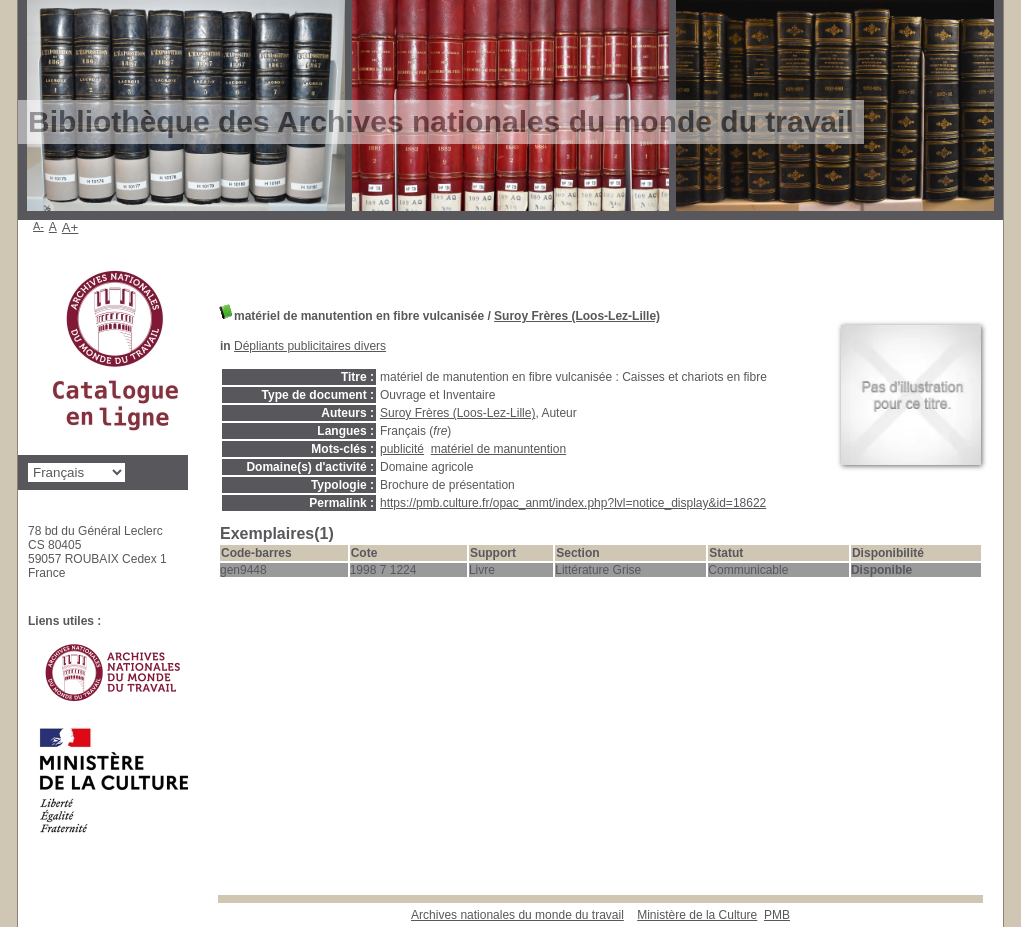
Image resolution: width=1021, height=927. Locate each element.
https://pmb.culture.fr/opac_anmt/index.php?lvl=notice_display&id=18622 (573, 503)
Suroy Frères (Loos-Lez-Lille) (577, 316)
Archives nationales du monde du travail (517, 915)
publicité (402, 449)
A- (38, 226)
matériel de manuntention (498, 449)
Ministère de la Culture (697, 915)
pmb (777, 915)
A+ (70, 227)
